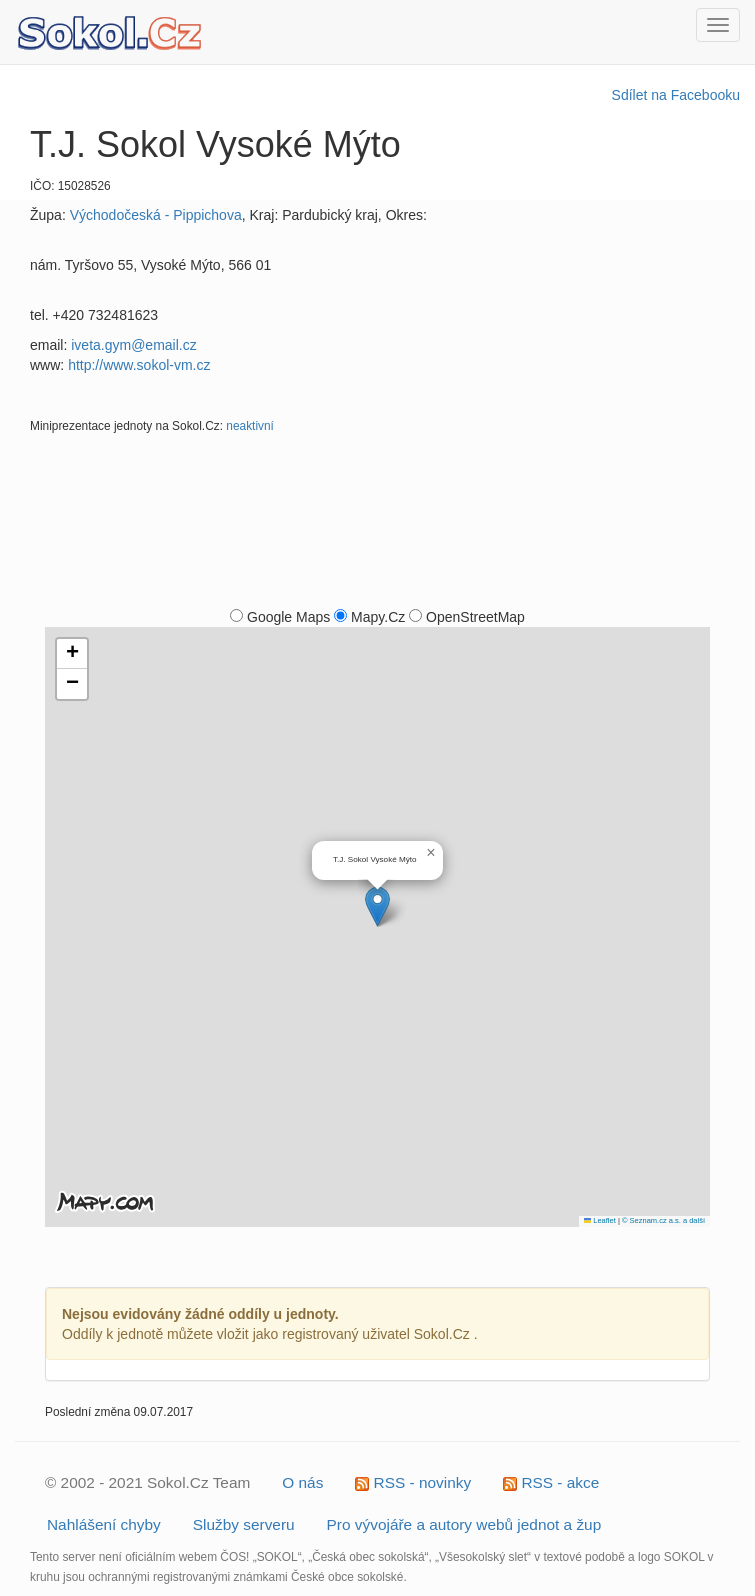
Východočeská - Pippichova (156, 215)
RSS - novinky (413, 1482)
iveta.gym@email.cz (133, 345)
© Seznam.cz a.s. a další (663, 1220)
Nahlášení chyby (104, 1524)
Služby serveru (244, 1524)
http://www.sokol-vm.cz (139, 365)
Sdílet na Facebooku (676, 95)
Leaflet (600, 1220)
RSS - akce (551, 1482)
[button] (377, 906)
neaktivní (250, 426)
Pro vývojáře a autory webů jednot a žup (464, 1524)
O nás (302, 1482)
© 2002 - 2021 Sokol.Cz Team (147, 1482)
